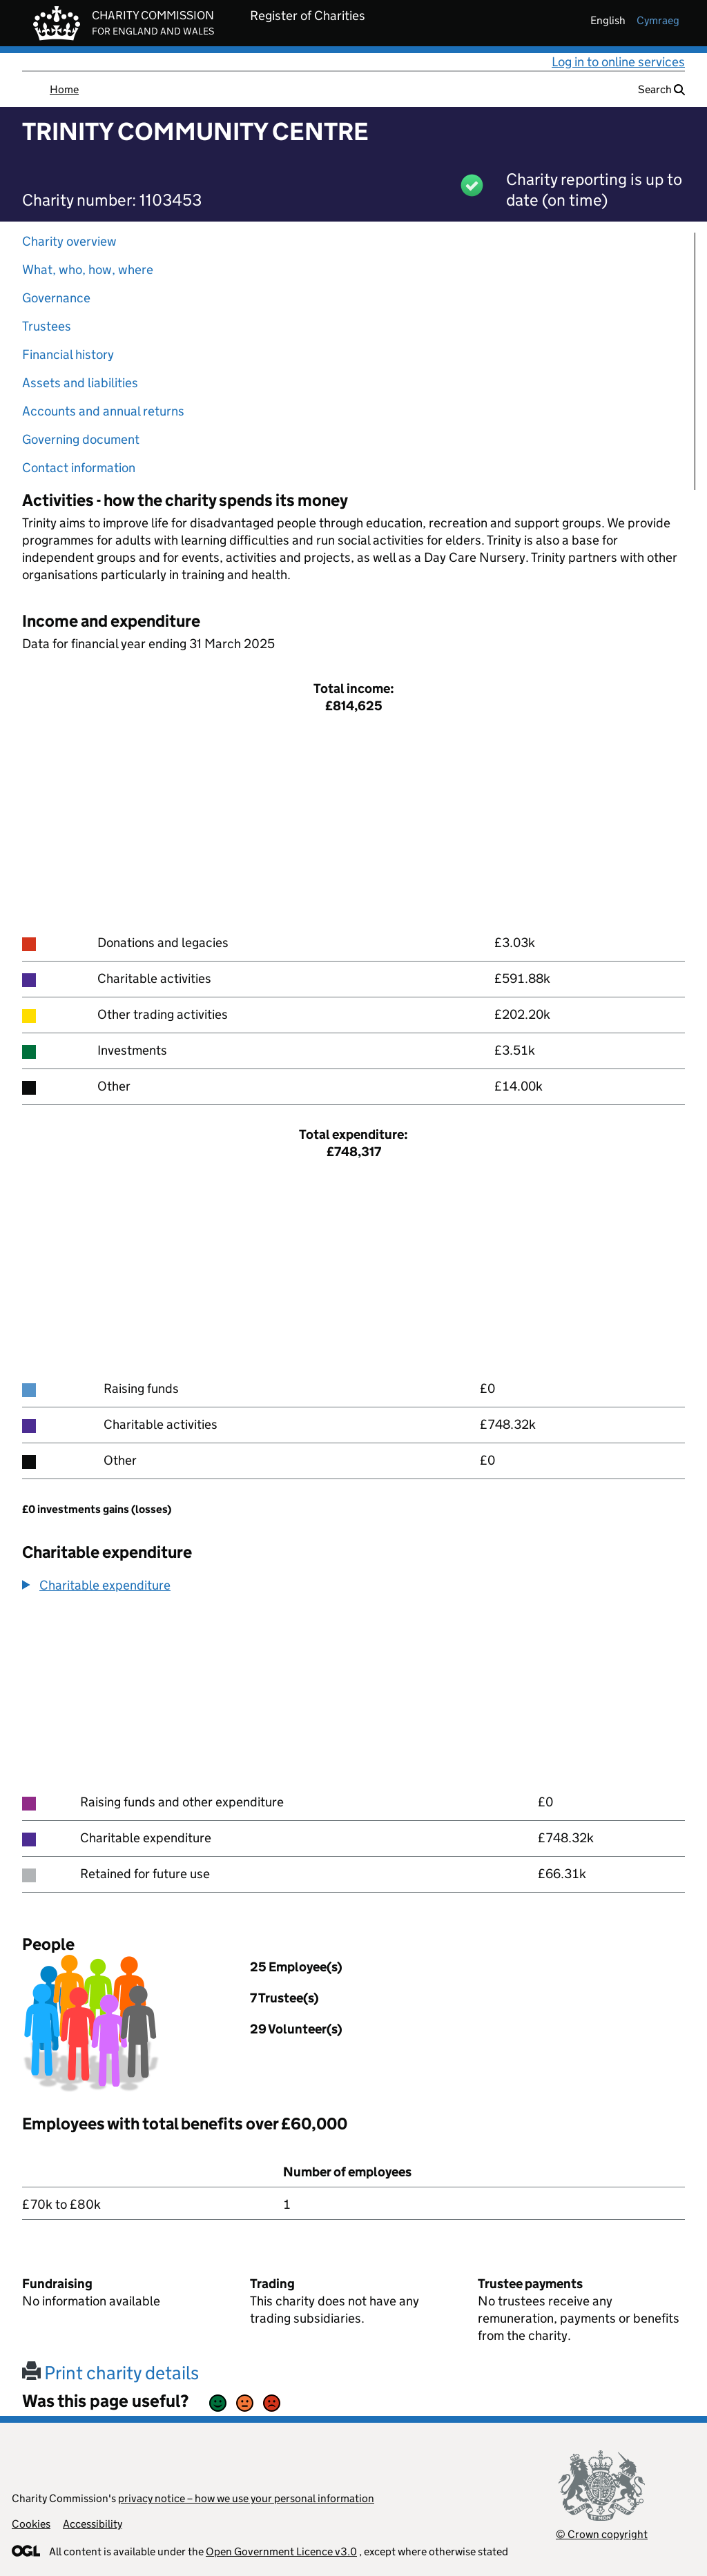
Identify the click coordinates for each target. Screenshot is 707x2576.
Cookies (31, 2523)
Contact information (78, 468)
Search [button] (661, 89)
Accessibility (92, 2523)
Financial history (68, 354)
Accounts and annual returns (103, 411)
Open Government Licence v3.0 (281, 2551)
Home (64, 89)
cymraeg (658, 20)
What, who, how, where (87, 269)
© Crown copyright (602, 2534)
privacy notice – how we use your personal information (246, 2498)
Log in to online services (618, 62)
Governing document (80, 439)
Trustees (46, 326)
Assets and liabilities (80, 383)
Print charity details (110, 2372)
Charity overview (69, 241)
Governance (56, 298)
